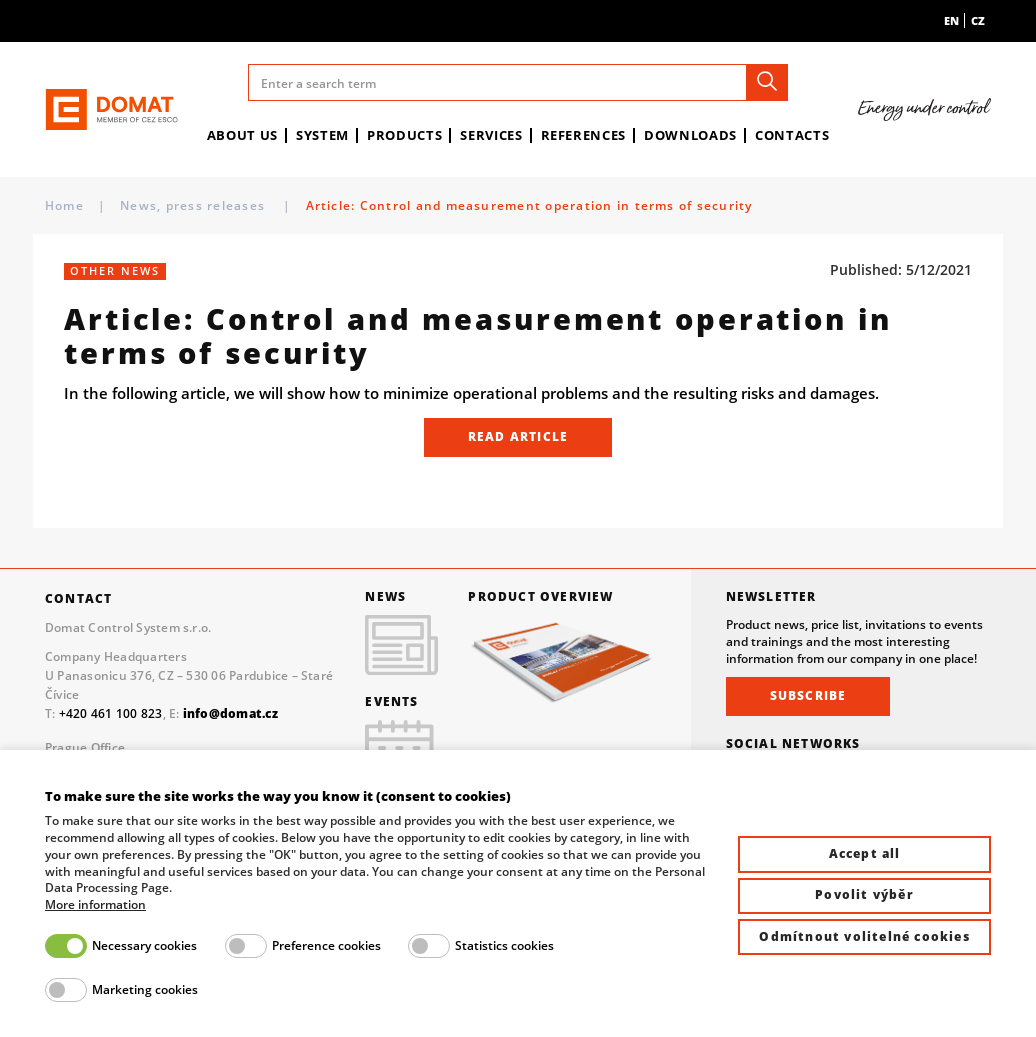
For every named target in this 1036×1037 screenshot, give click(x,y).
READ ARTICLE (518, 436)
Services (491, 135)
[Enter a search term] (518, 82)
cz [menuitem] (978, 20)
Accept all (865, 853)
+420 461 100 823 (111, 713)
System (322, 135)
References (584, 135)
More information (95, 905)
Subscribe (808, 695)
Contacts (792, 135)
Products (404, 135)
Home (64, 205)
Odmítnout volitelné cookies (864, 936)
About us (242, 135)
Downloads (690, 135)
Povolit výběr (864, 894)
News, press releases (194, 205)
